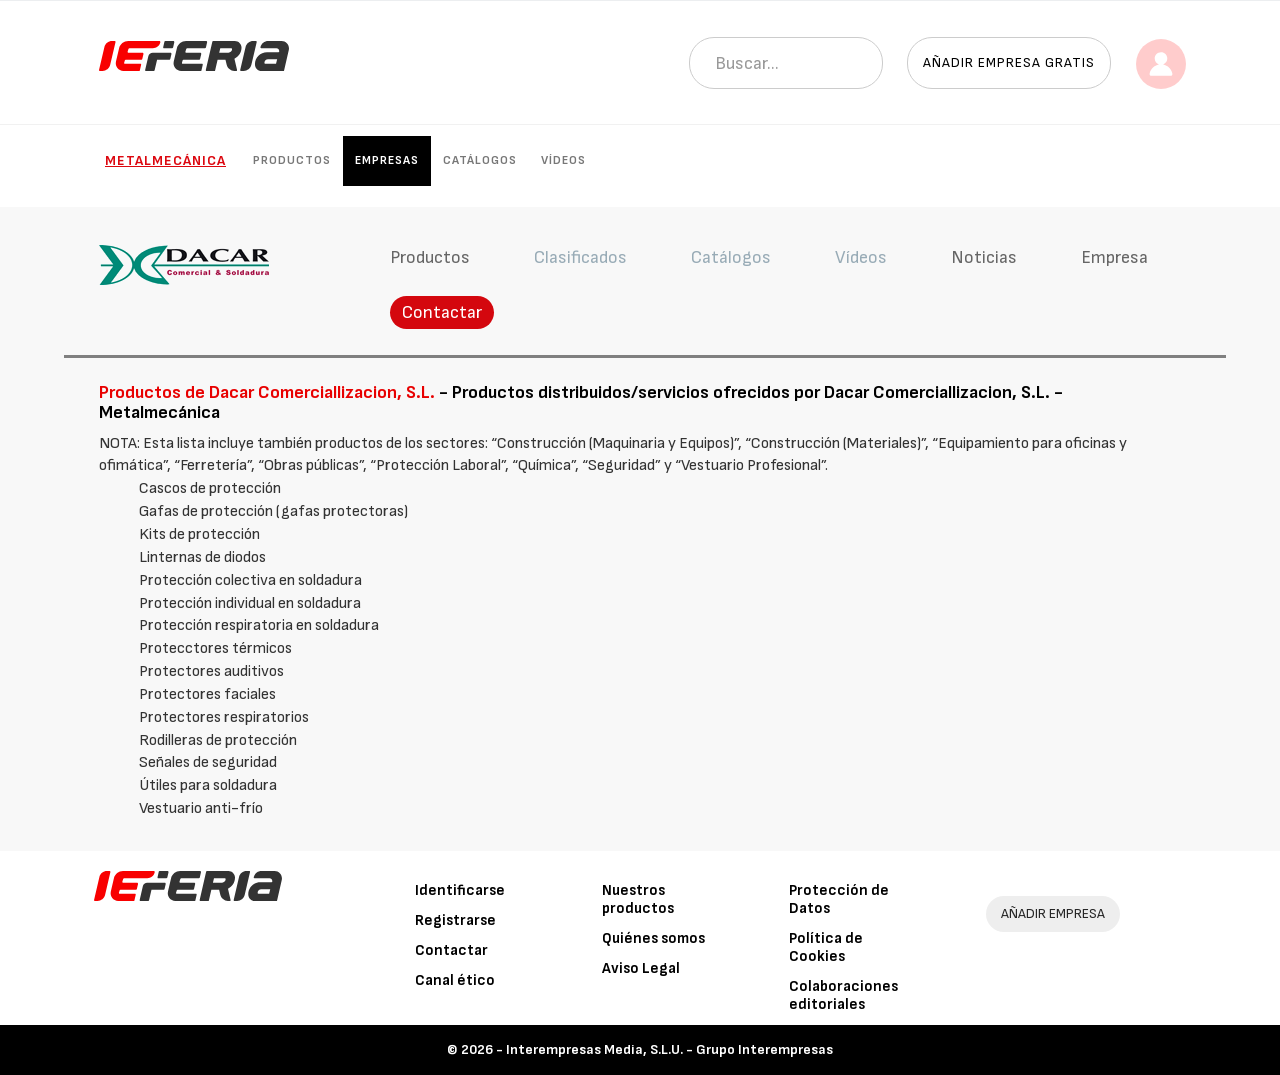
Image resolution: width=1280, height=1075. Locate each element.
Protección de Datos (839, 899)
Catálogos (480, 160)
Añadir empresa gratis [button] (1009, 62)
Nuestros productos (638, 899)
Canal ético (455, 980)
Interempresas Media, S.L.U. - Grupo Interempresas (669, 1049)
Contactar (442, 312)
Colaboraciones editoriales (843, 995)
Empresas (387, 160)
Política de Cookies (826, 947)
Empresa (1114, 257)
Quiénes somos (653, 938)
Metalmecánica (165, 160)
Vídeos (563, 160)
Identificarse (460, 890)
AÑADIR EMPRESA (1053, 913)
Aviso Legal (641, 968)
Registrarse (455, 920)
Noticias (984, 257)
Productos (292, 160)
